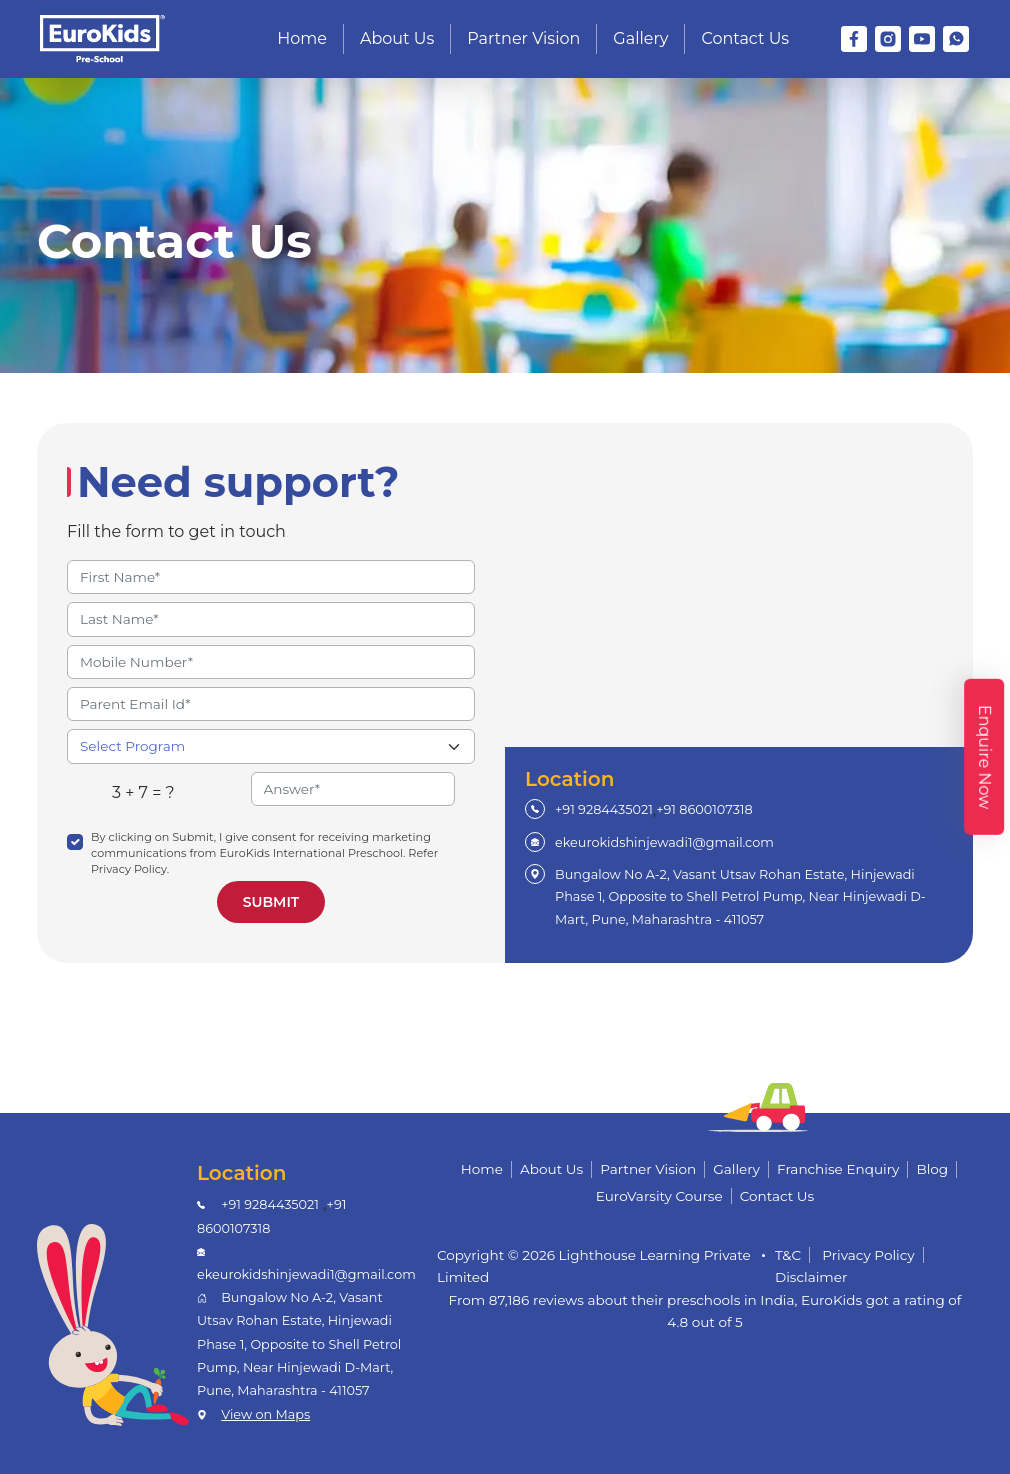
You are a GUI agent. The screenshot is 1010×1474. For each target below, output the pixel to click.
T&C (788, 1255)
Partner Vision (523, 38)
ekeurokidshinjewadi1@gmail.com (664, 842)
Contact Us (745, 38)
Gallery (640, 38)
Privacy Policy (868, 1255)
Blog (932, 1169)
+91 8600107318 (704, 809)
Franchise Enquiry (838, 1169)
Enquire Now (984, 757)
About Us (397, 38)
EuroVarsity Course (659, 1196)
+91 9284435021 (604, 809)
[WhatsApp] (956, 39)
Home (302, 38)
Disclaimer (811, 1277)
